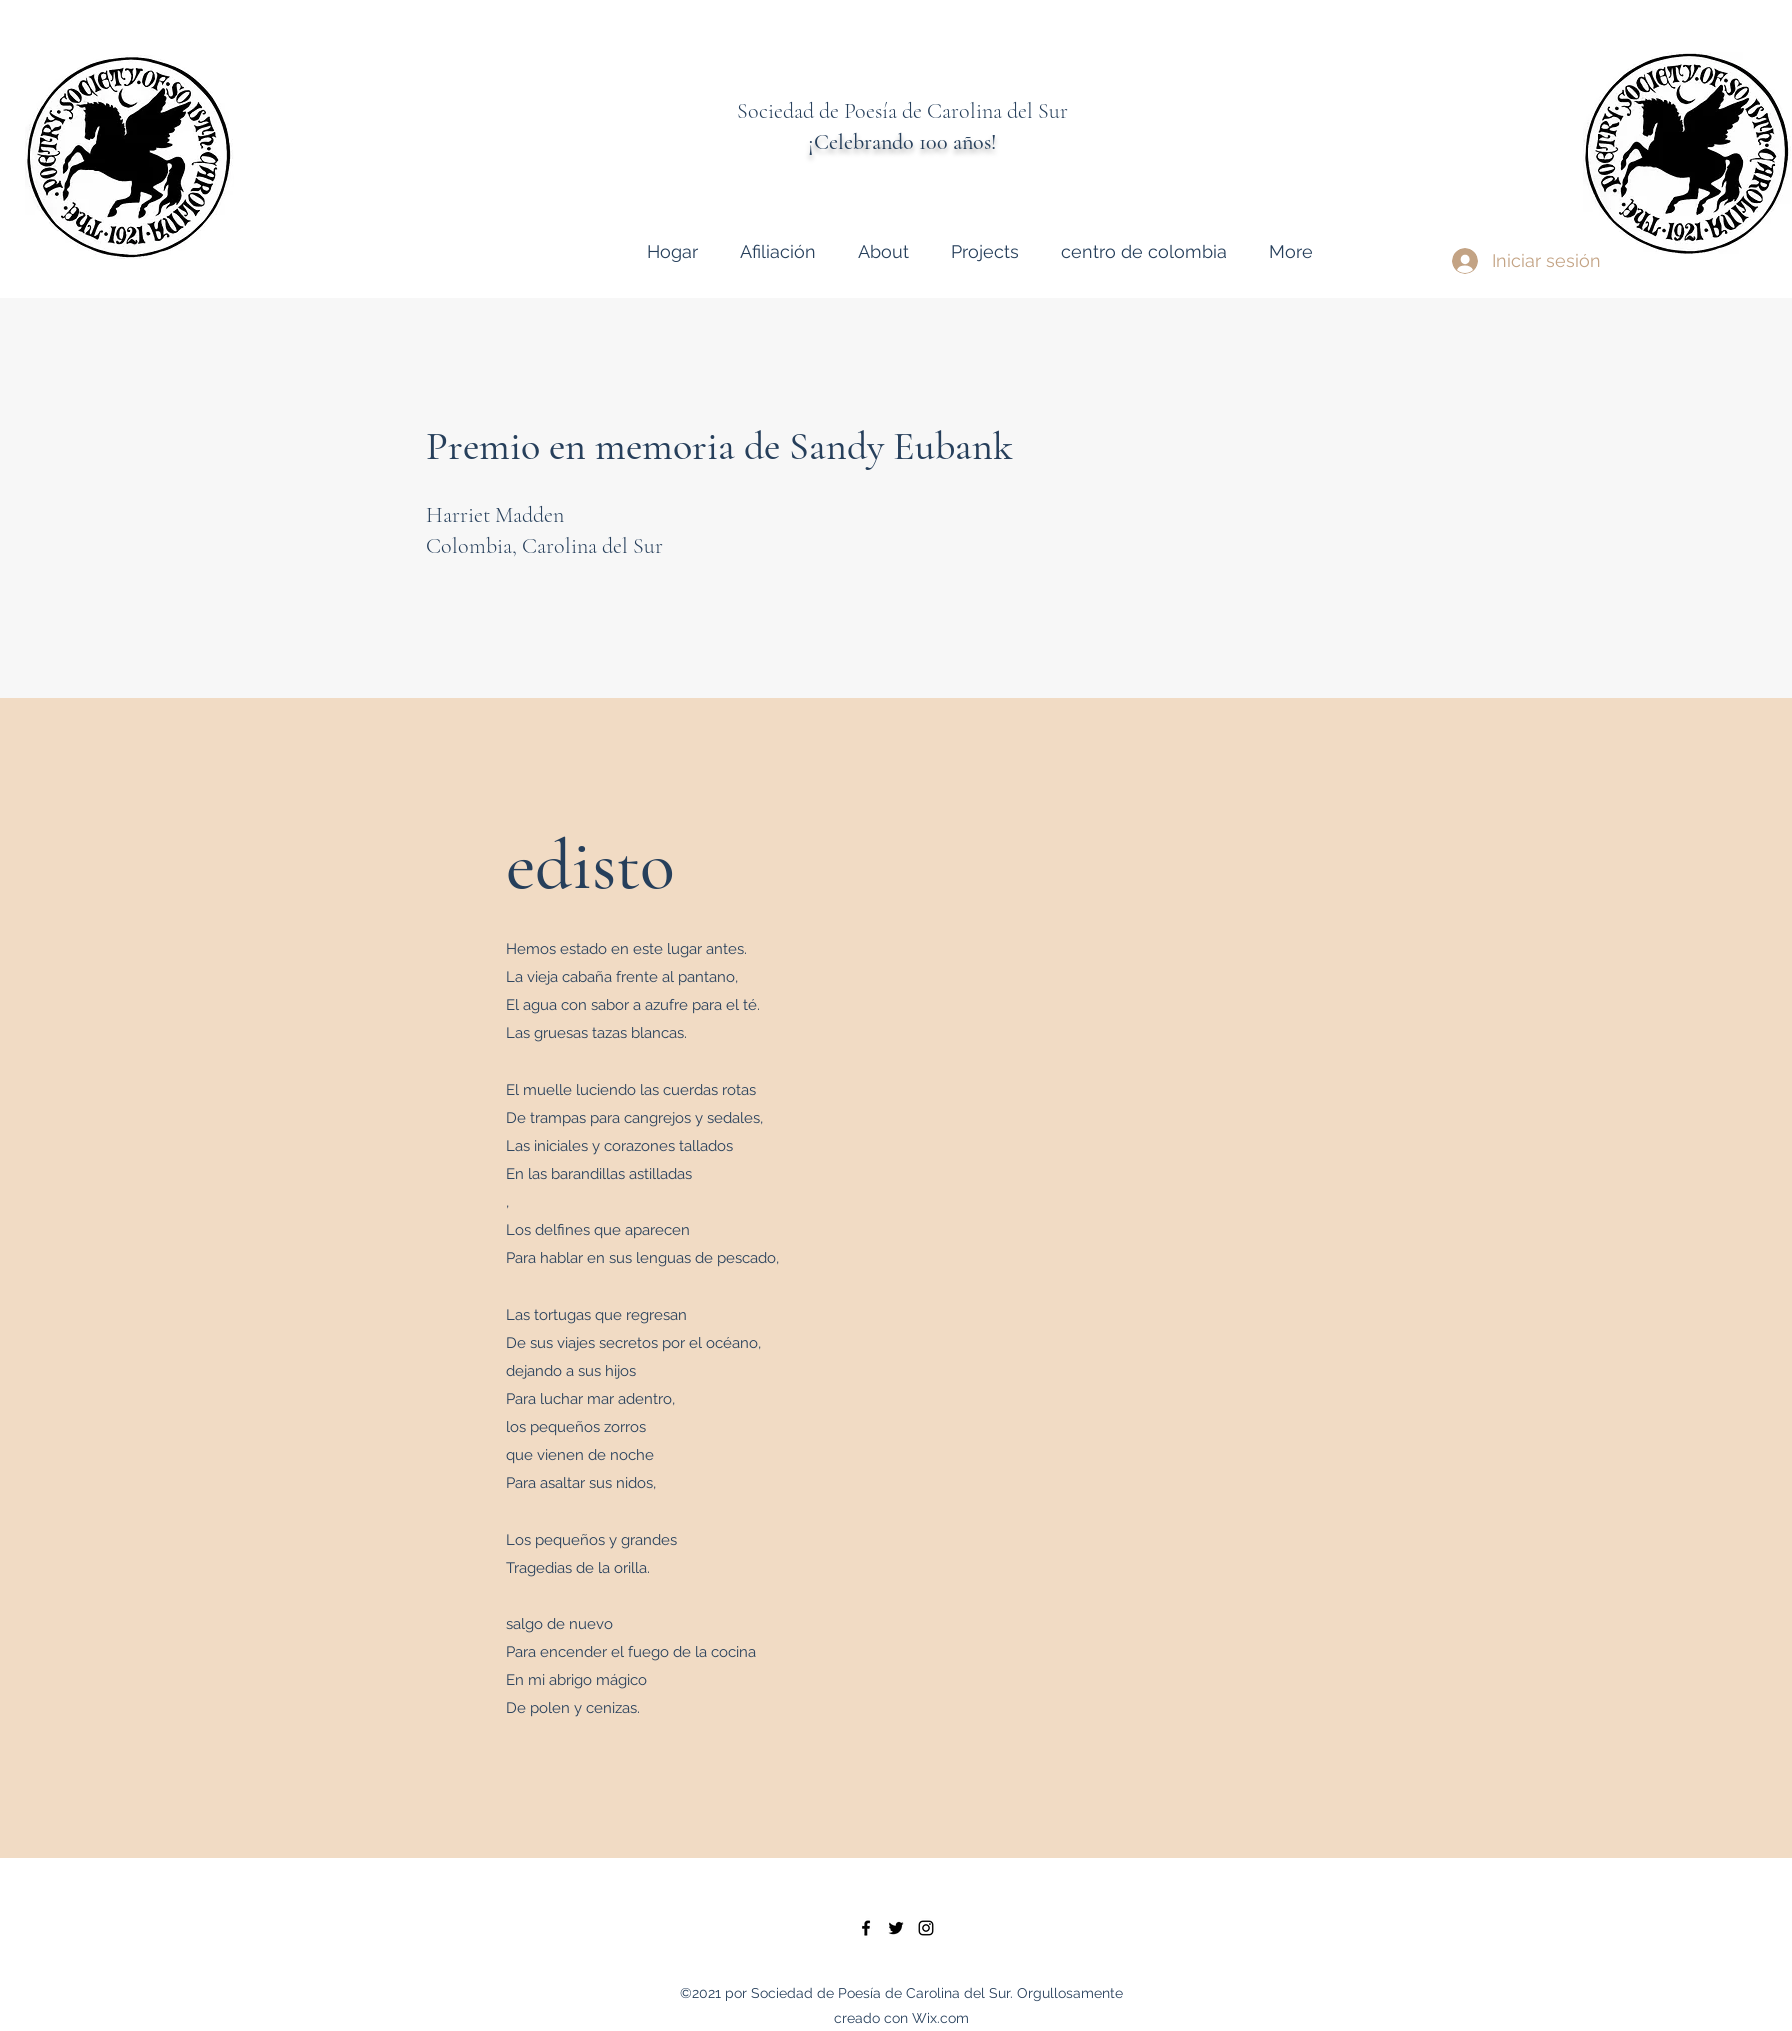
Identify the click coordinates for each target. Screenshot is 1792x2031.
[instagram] (926, 1928)
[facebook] (866, 1928)
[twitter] (896, 1928)
